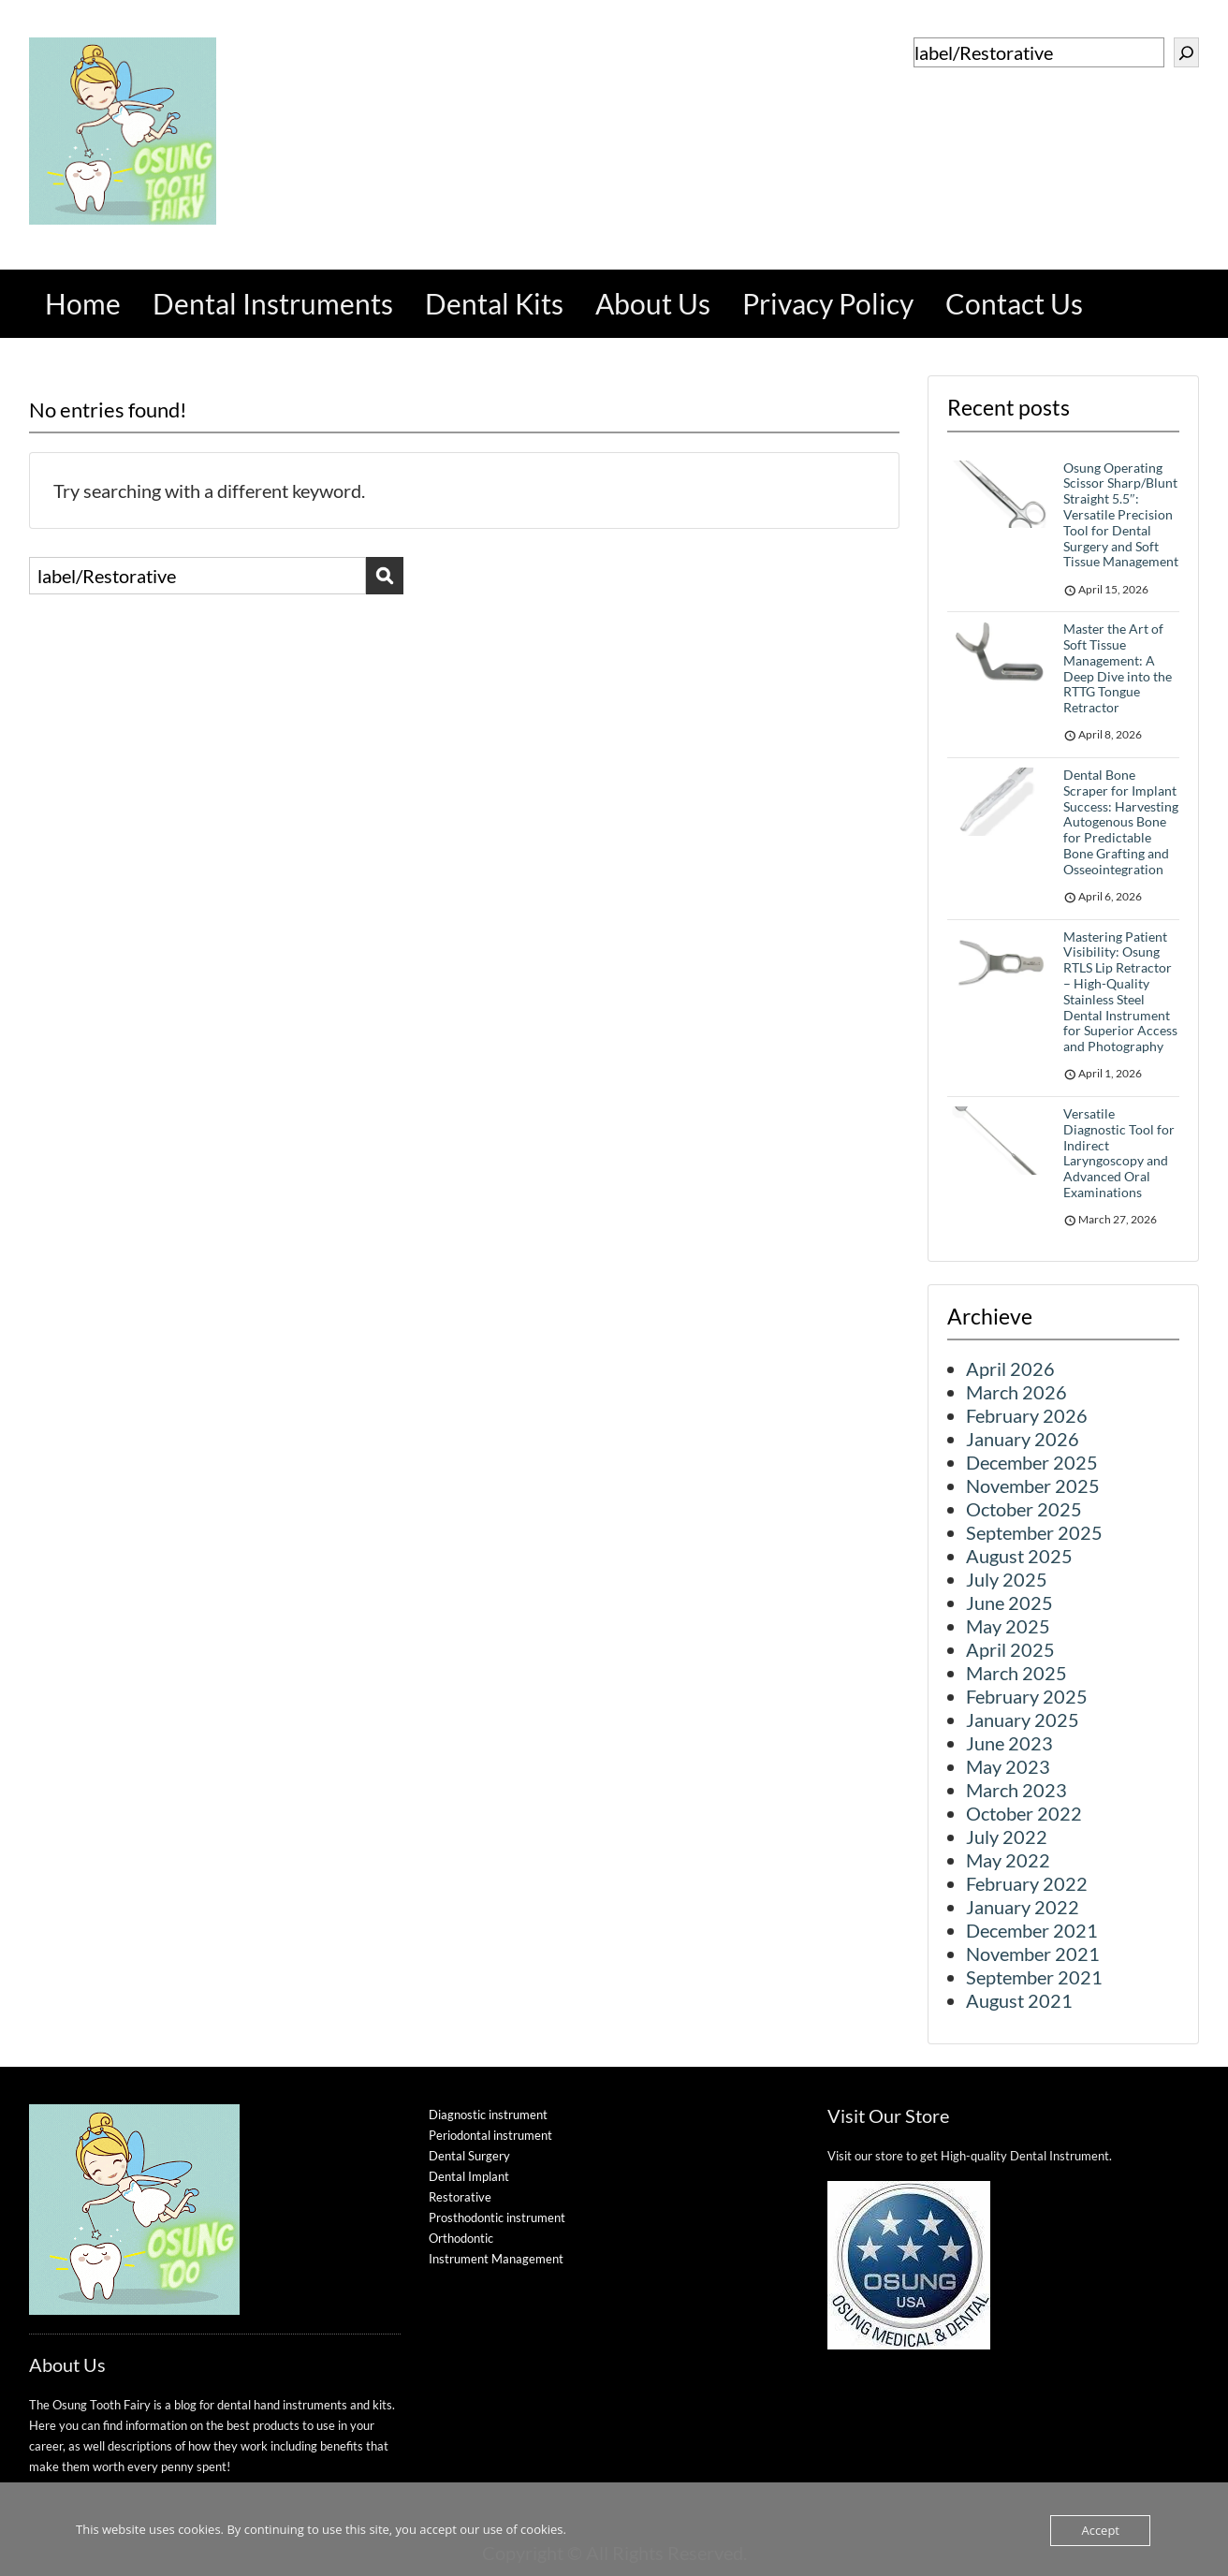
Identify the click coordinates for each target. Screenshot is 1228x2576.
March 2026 (1016, 1392)
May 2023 (1008, 1766)
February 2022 (1027, 1883)
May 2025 (1008, 1626)
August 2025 (1019, 1555)
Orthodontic (461, 2238)
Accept (1100, 2530)
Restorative (460, 2196)
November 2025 (1033, 1485)
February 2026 (1027, 1415)
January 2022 (1022, 1906)
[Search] (1186, 52)
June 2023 (1009, 1743)
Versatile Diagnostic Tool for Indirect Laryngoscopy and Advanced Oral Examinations (1119, 1152)
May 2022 (1008, 1860)
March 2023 (1016, 1789)
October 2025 (1024, 1509)
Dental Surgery (469, 2155)
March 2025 (1016, 1672)
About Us (652, 303)
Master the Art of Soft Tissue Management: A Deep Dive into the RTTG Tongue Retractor (1117, 668)
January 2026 (1022, 1438)
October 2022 (1024, 1813)
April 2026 (1010, 1368)
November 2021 (1033, 1953)
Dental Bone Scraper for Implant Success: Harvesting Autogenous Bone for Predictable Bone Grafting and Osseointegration (1120, 822)
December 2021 (1032, 1930)
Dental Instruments (273, 303)
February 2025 (1027, 1696)
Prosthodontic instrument (497, 2217)
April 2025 (1010, 1649)
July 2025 (1006, 1579)
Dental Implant (469, 2176)
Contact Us (1014, 303)
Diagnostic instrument (488, 2114)
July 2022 (1006, 1836)
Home (83, 303)
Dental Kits (494, 303)
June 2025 (1009, 1602)
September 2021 (1034, 1977)
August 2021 (1019, 2000)
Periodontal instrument (490, 2135)
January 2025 (1022, 1719)
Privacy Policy (828, 303)
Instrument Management (496, 2258)
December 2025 (1032, 1462)
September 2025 (1034, 1532)
